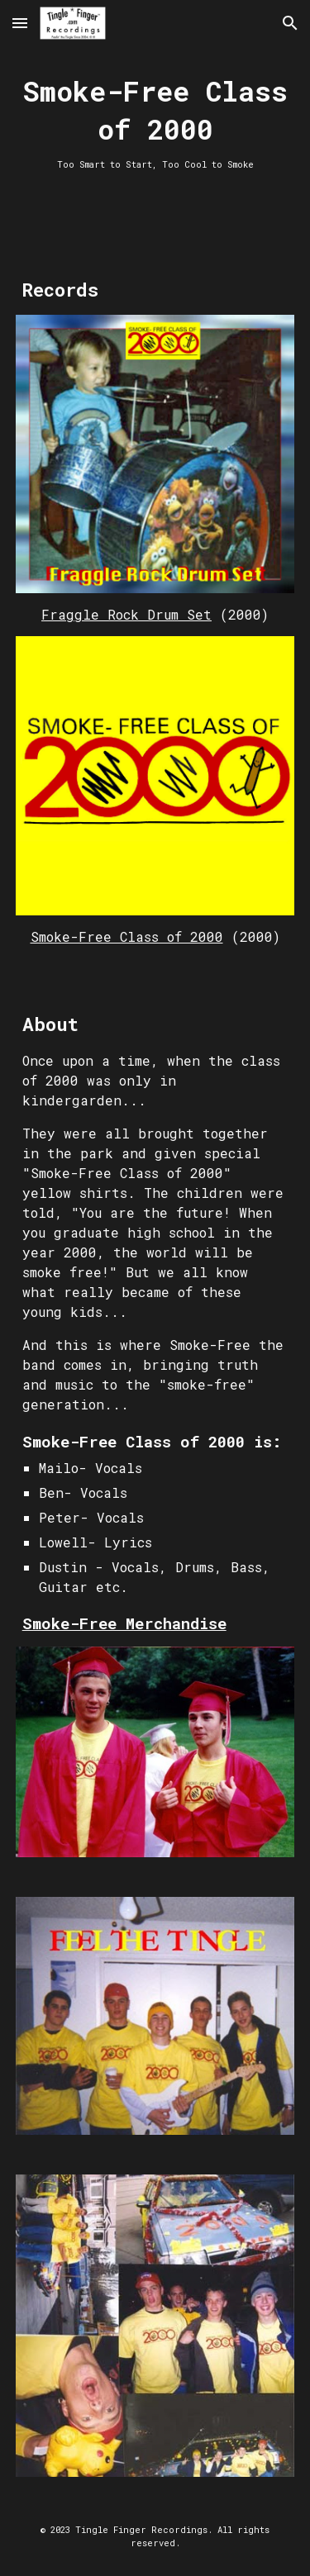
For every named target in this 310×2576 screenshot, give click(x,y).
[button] (20, 22)
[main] (155, 122)
